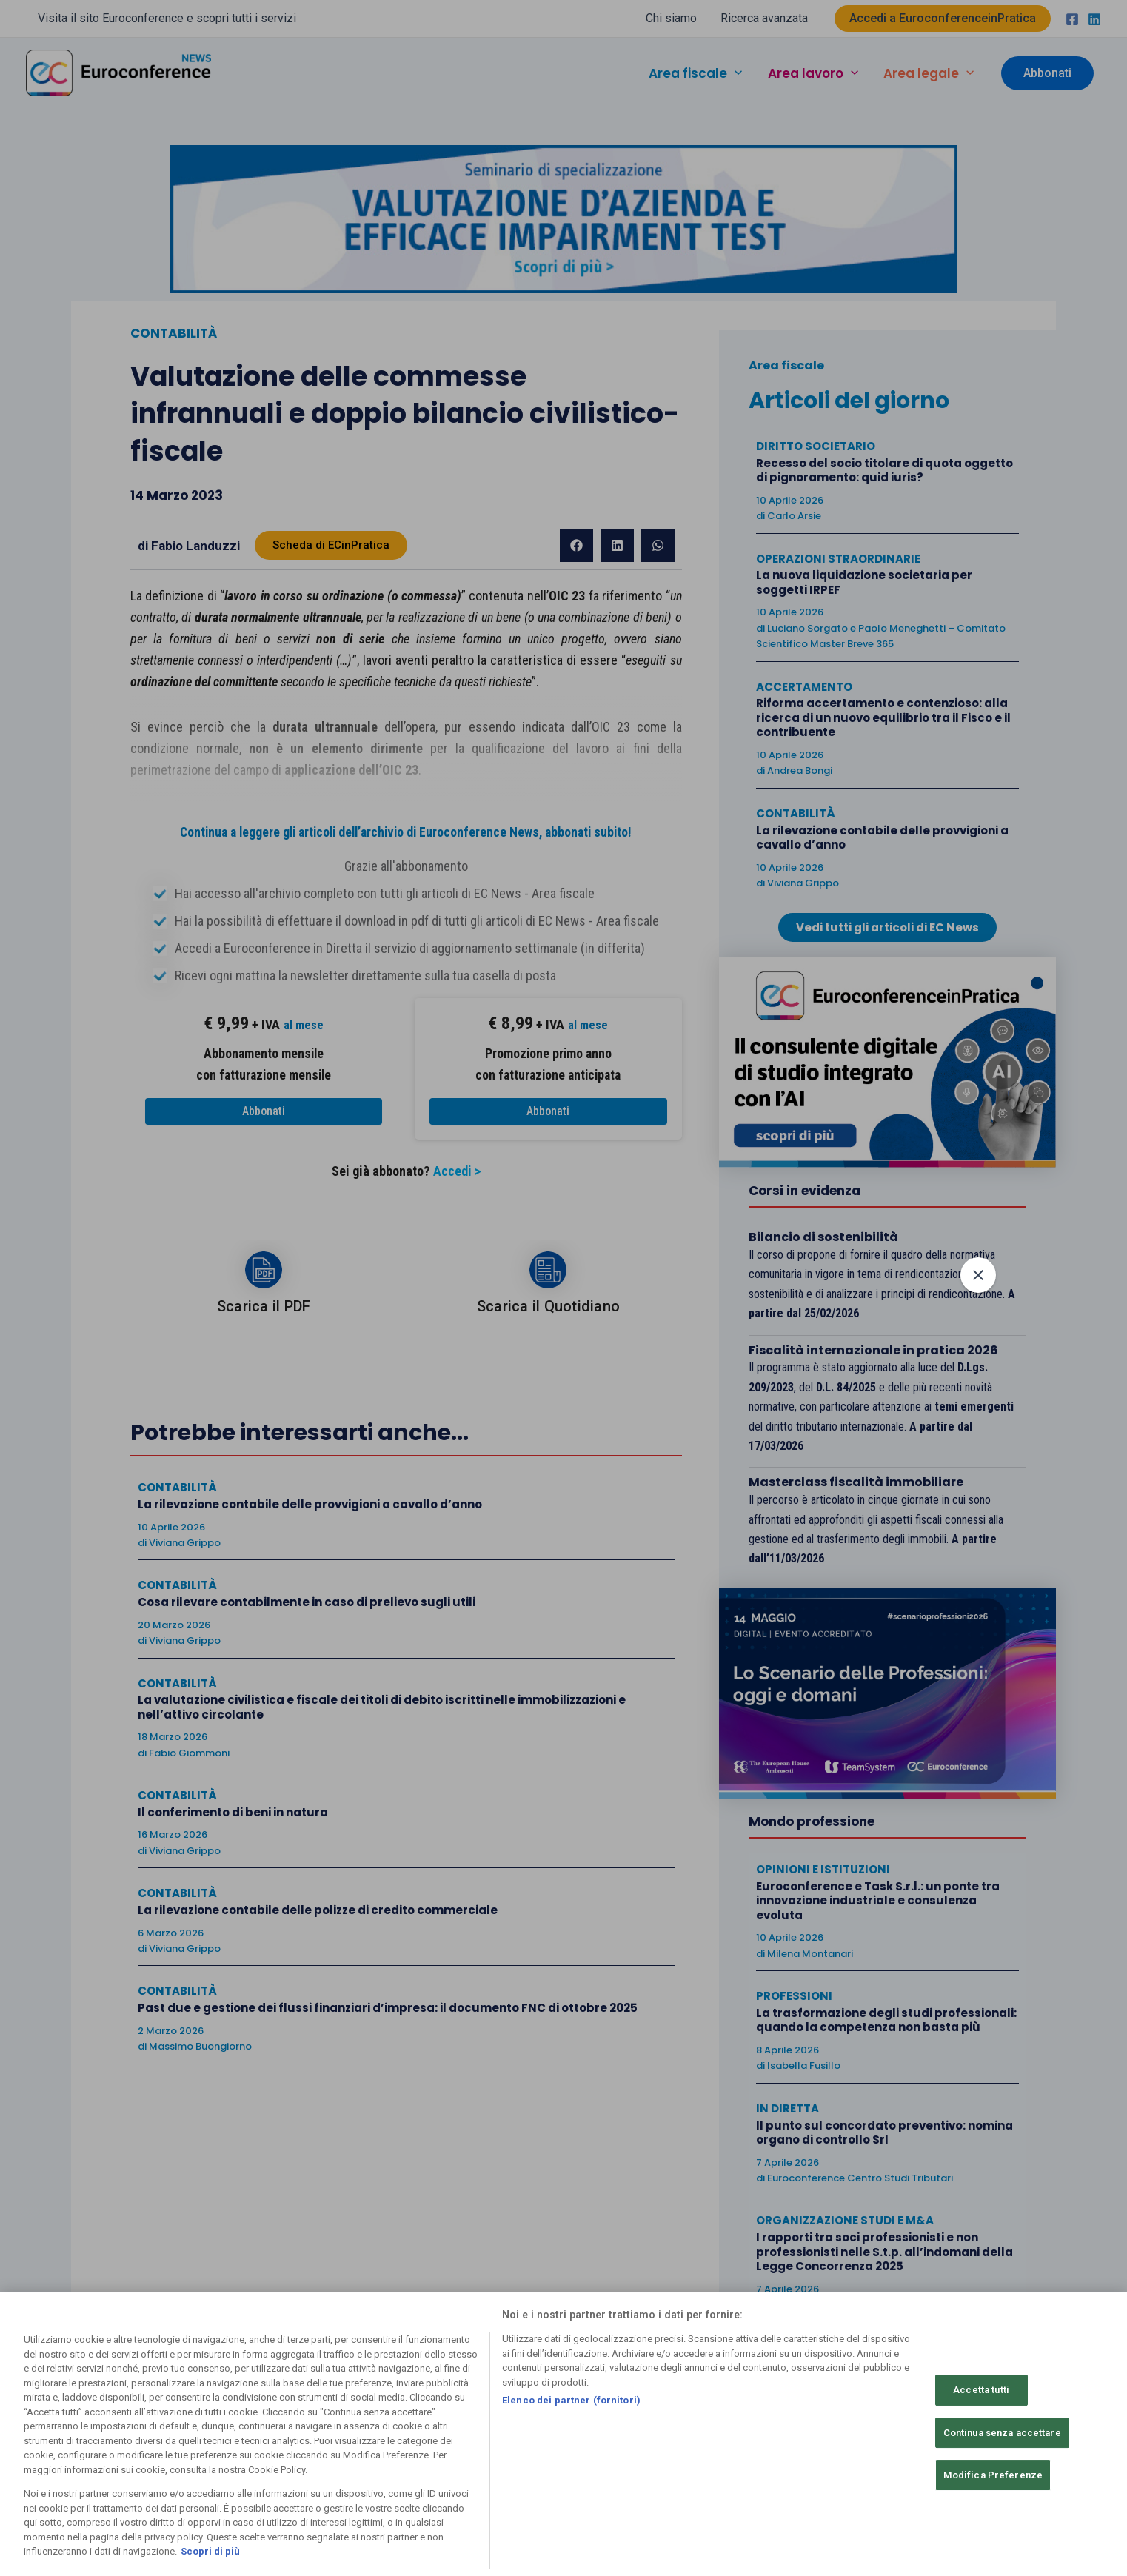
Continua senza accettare (1002, 2432)
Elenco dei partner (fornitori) (571, 2400)
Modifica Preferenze (993, 2474)
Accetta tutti (981, 2389)
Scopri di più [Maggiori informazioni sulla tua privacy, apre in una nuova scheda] (210, 2551)
